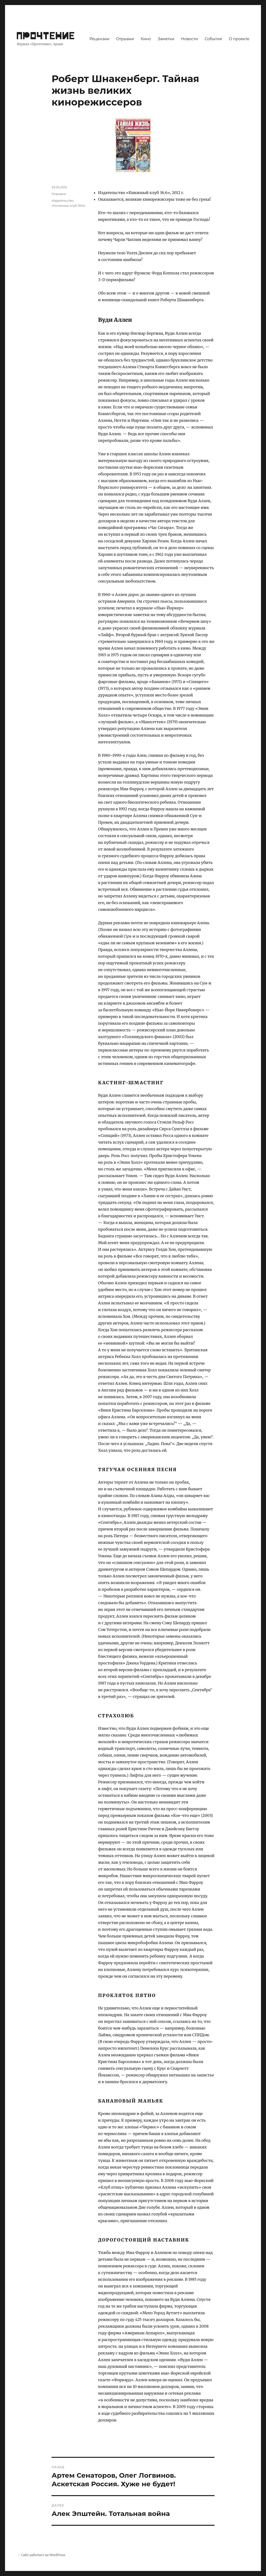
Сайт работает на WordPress (43, 2555)
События (213, 39)
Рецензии (99, 39)
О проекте (239, 39)
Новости (189, 39)
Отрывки (125, 39)
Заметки (166, 39)
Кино (146, 39)
